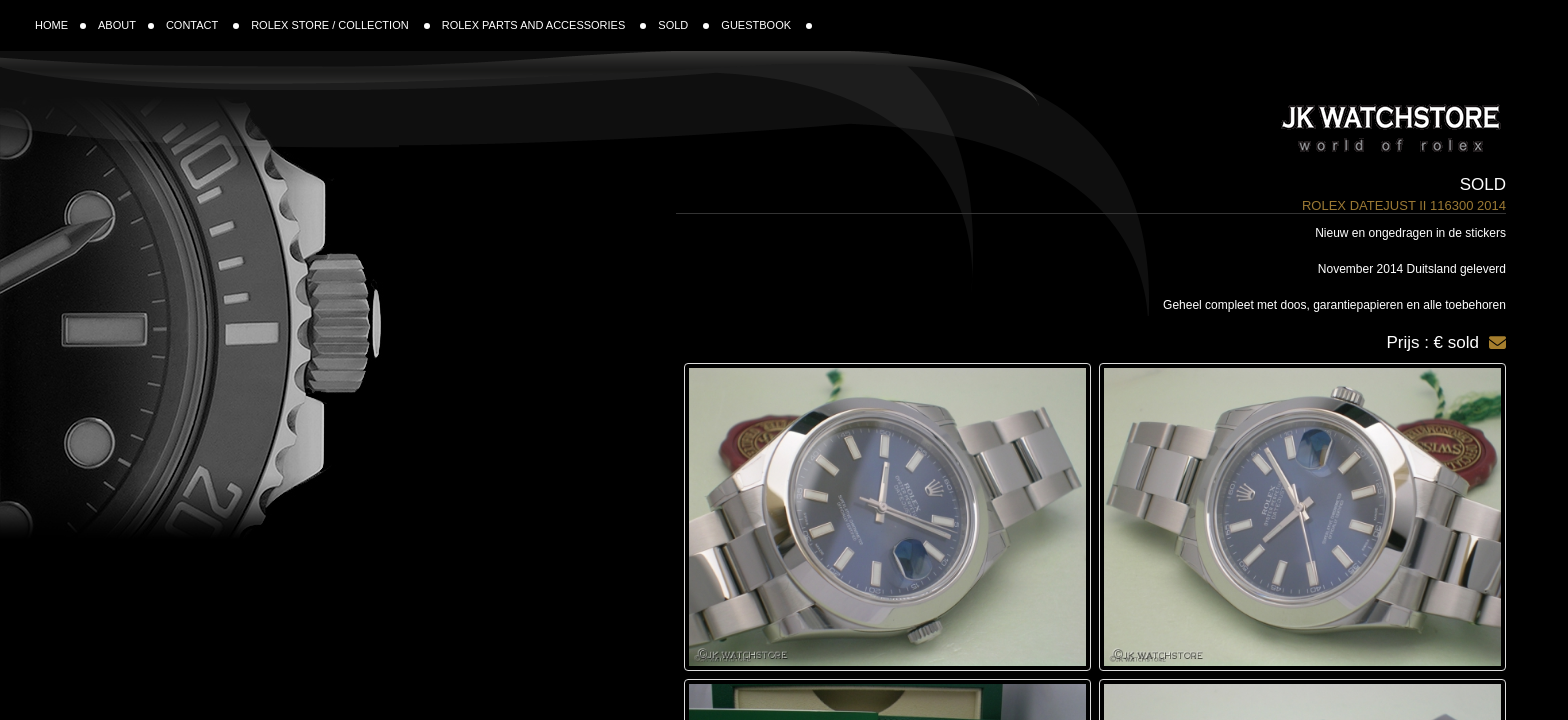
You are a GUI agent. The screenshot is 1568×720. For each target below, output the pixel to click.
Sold (1483, 184)
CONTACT (202, 25)
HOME (60, 25)
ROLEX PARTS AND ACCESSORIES (544, 25)
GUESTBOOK (766, 25)
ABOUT (126, 25)
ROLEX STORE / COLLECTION (340, 25)
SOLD (683, 25)
